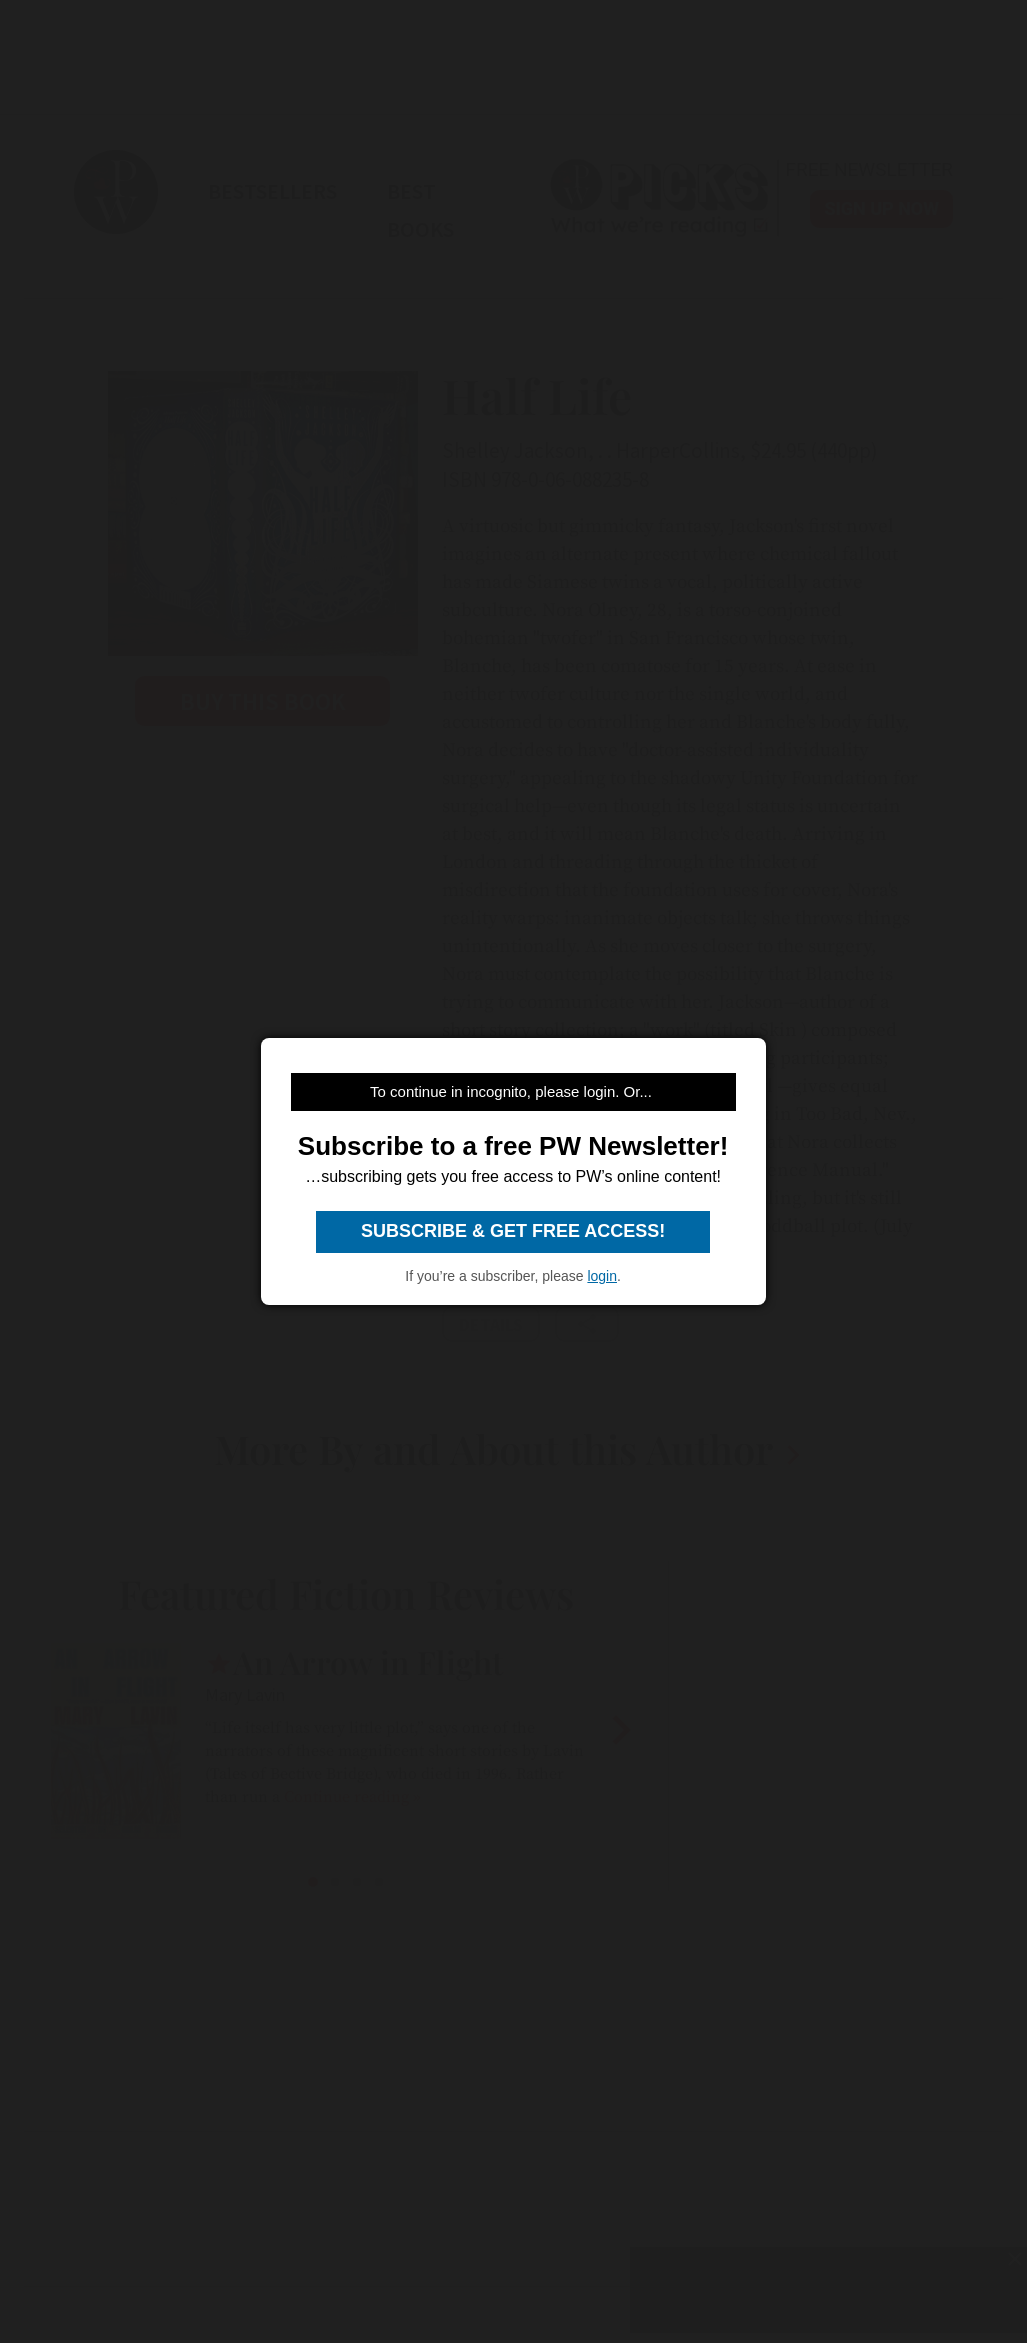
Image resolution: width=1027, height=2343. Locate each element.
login (602, 1276)
